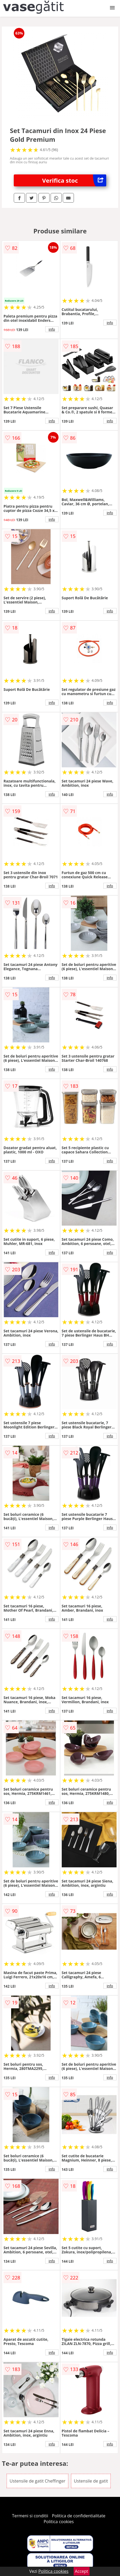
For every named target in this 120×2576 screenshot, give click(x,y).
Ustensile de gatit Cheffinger (37, 2481)
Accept (81, 2571)
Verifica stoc (74, 180)
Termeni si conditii (30, 2516)
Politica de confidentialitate (78, 2516)
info (52, 329)
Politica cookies (59, 2521)
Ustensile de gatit (91, 2481)
